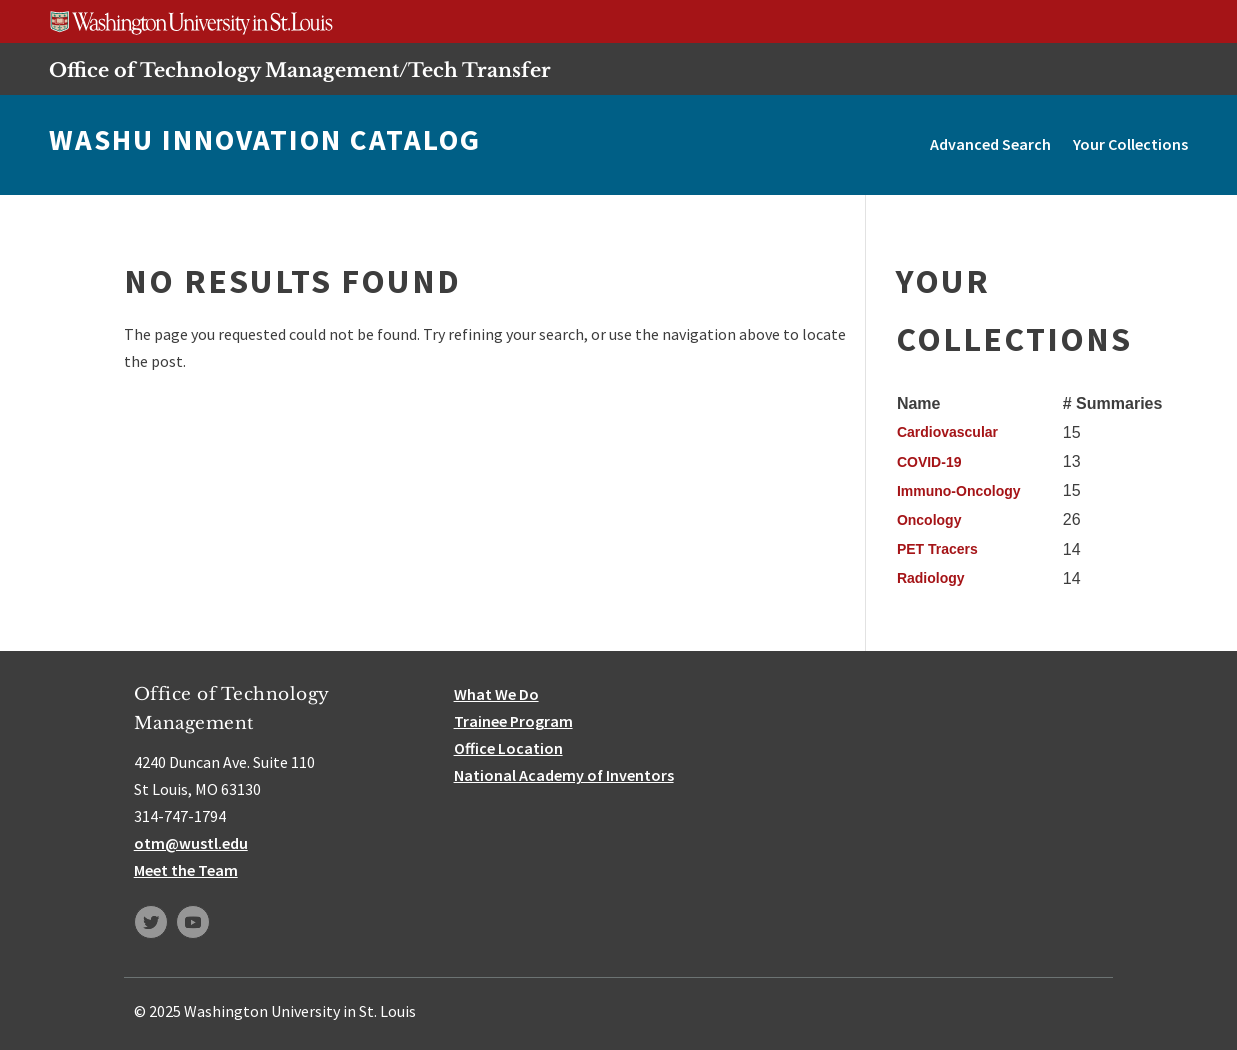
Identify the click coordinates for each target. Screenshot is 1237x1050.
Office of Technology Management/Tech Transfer (300, 70)
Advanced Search (990, 144)
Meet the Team (186, 870)
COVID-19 (929, 462)
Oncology (929, 520)
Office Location (508, 748)
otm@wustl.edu (191, 843)
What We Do (496, 694)
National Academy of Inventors (564, 775)
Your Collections (1130, 144)
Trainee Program (513, 721)
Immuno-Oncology (959, 491)
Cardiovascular (947, 432)
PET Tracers (937, 549)
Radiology (931, 578)
